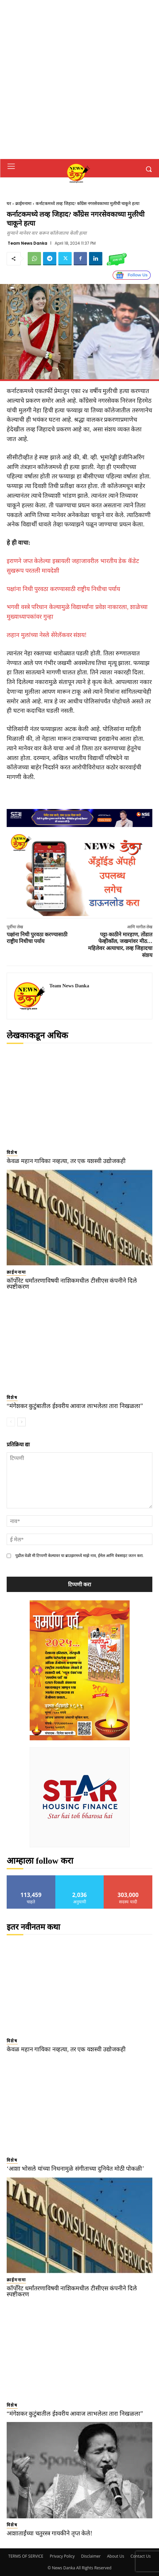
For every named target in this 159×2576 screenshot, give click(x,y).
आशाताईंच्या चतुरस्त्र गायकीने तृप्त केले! (49, 2533)
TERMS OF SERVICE (25, 2556)
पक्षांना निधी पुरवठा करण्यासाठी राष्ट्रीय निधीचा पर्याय (63, 589)
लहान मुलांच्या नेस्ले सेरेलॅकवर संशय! (47, 635)
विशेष (12, 1152)
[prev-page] (11, 1422)
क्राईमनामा (23, 203)
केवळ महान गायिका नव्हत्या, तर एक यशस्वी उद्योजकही (66, 1161)
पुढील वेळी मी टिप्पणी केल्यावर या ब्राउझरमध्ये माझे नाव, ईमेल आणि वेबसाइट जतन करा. (79, 1555)
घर (9, 203)
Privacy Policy (62, 2556)
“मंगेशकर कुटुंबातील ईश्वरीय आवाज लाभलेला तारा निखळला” (75, 1406)
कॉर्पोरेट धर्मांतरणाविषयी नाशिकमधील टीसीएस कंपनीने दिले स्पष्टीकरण (72, 1283)
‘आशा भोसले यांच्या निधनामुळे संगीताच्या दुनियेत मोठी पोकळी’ (75, 2168)
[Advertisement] (79, 79)
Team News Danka (27, 243)
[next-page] (21, 1422)
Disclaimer (91, 2556)
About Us (115, 2556)
